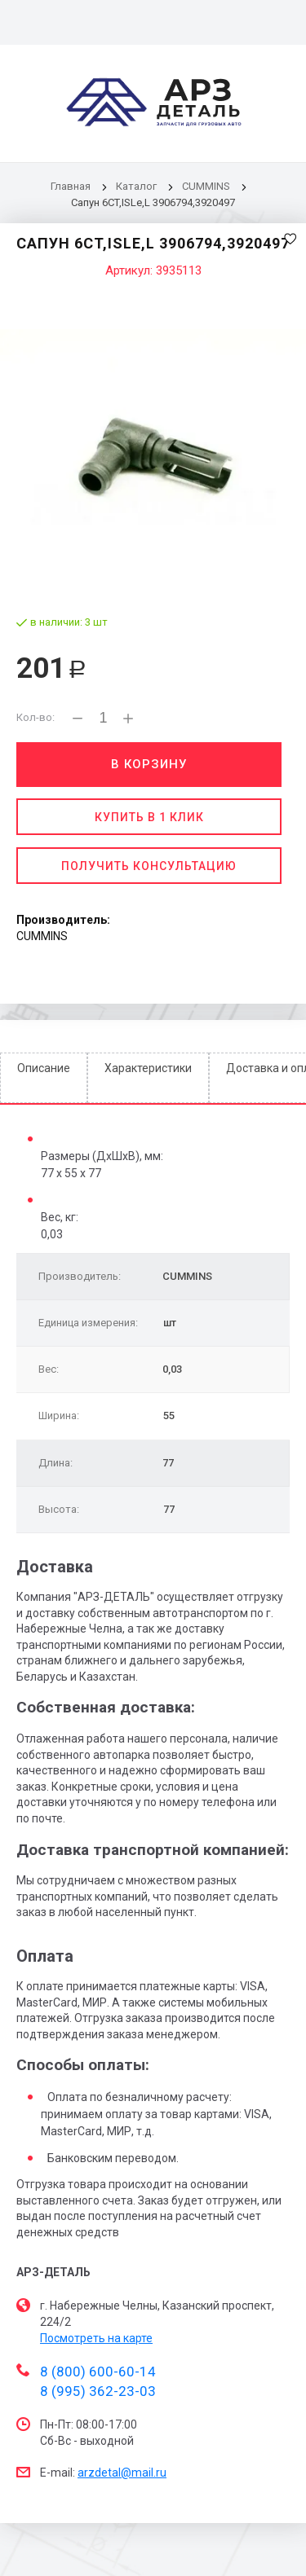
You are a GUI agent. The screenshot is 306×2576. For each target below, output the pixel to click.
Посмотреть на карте (96, 2338)
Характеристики (148, 1068)
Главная (71, 186)
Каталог (137, 186)
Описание (43, 1068)
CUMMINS (206, 186)
